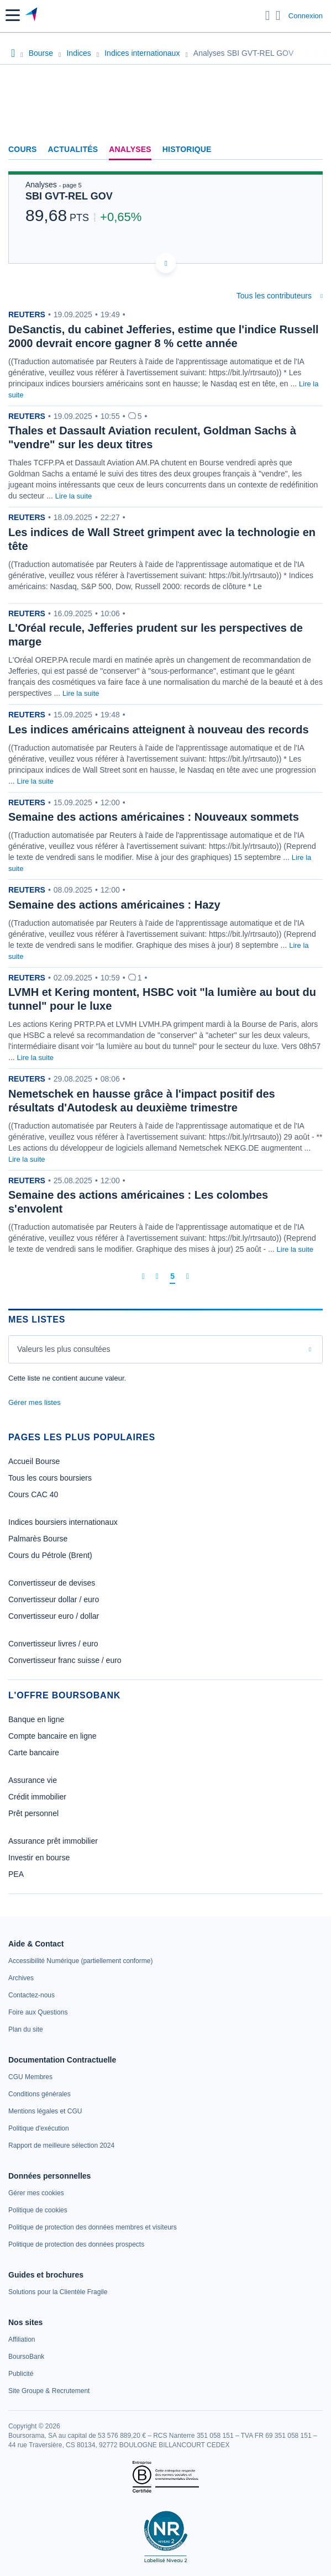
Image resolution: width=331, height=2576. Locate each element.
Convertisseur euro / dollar (53, 1616)
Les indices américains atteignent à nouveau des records (158, 729)
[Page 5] (172, 1276)
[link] (80, 1961)
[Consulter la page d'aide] (278, 15)
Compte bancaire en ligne (52, 1736)
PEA (16, 1874)
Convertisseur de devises (51, 1582)
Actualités (73, 149)
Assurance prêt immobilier (53, 1841)
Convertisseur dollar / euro (53, 1599)
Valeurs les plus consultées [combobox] (64, 1349)
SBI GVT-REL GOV (69, 196)
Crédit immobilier (37, 1796)
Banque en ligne (36, 1719)
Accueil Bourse (34, 1461)
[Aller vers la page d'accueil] (32, 15)
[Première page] (143, 1276)
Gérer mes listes (34, 1402)
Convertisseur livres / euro (53, 1643)
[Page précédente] (157, 1276)
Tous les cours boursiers (50, 1477)
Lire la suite (73, 496)
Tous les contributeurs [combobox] (274, 295)
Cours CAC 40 (33, 1494)
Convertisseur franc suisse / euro (65, 1660)
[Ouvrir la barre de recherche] (267, 15)
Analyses (130, 149)
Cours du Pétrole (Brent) (50, 1555)
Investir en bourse (39, 1857)
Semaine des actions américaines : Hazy (114, 905)
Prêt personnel (33, 1813)
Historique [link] (187, 149)
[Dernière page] (188, 1276)
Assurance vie (32, 1780)
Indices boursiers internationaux (63, 1522)
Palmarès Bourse (37, 1538)
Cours (22, 149)
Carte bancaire (33, 1752)
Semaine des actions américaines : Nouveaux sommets (153, 817)
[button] (12, 15)
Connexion (305, 16)
